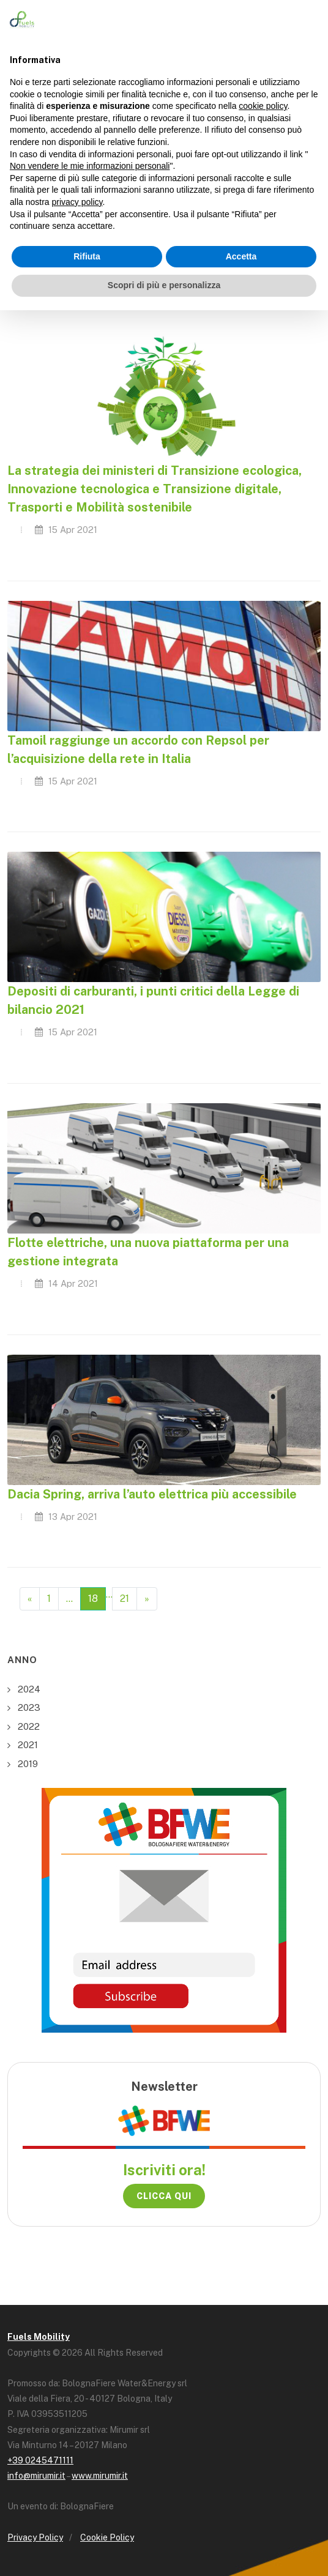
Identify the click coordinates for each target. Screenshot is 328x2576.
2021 (28, 1745)
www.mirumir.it (100, 2476)
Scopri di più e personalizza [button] (164, 285)
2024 (29, 1689)
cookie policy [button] (263, 106)
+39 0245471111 (40, 2460)
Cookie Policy (107, 2537)
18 (93, 1598)
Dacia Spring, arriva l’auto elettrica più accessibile (152, 1494)
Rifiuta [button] (86, 256)
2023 (29, 1707)
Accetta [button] (241, 256)
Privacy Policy (35, 2537)
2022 (29, 1726)
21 (124, 1598)
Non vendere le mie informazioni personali (90, 166)
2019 (28, 1764)
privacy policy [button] (76, 202)
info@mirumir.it (36, 2476)
